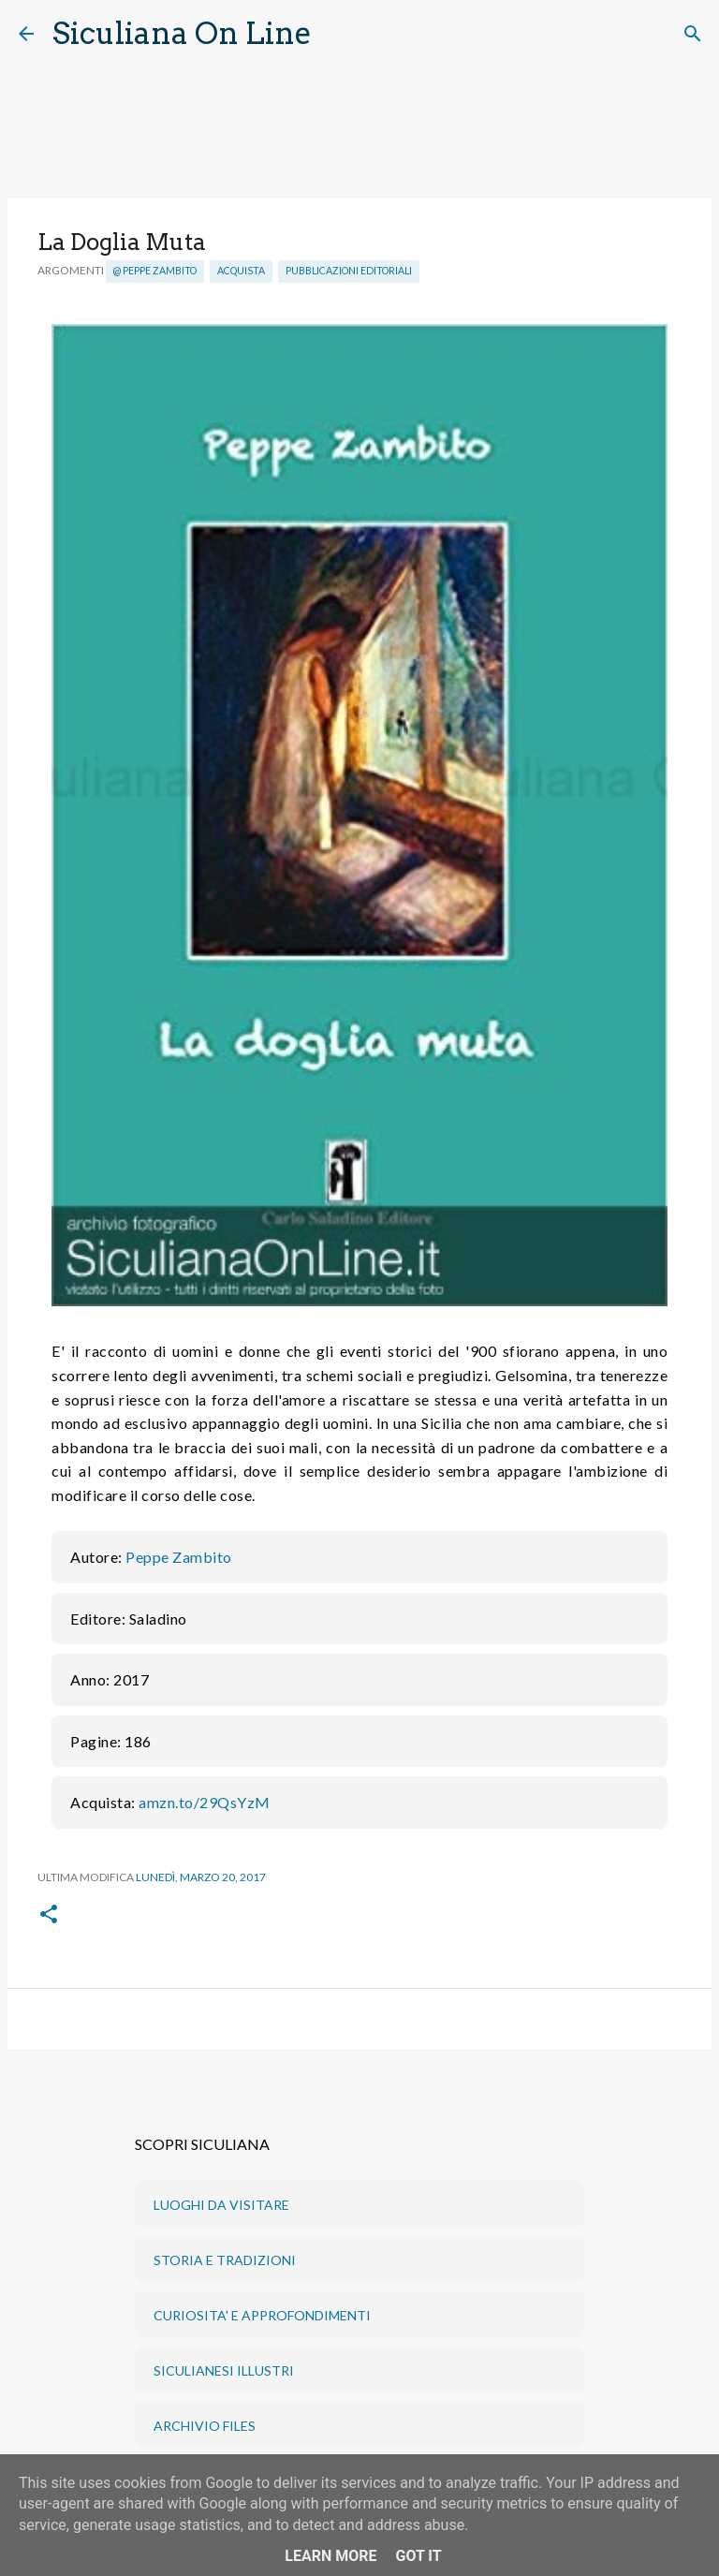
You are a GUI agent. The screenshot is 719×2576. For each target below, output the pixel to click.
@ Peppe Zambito (155, 270)
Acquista (241, 270)
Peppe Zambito (178, 1557)
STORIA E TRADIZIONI (225, 2260)
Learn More (330, 2556)
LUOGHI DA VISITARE (221, 2205)
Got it (418, 2556)
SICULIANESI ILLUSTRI (224, 2370)
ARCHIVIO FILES (205, 2426)
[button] (48, 1915)
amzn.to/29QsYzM (205, 1802)
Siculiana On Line (182, 33)
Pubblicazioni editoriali (349, 270)
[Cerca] (338, 33)
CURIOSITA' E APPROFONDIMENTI (262, 2315)
